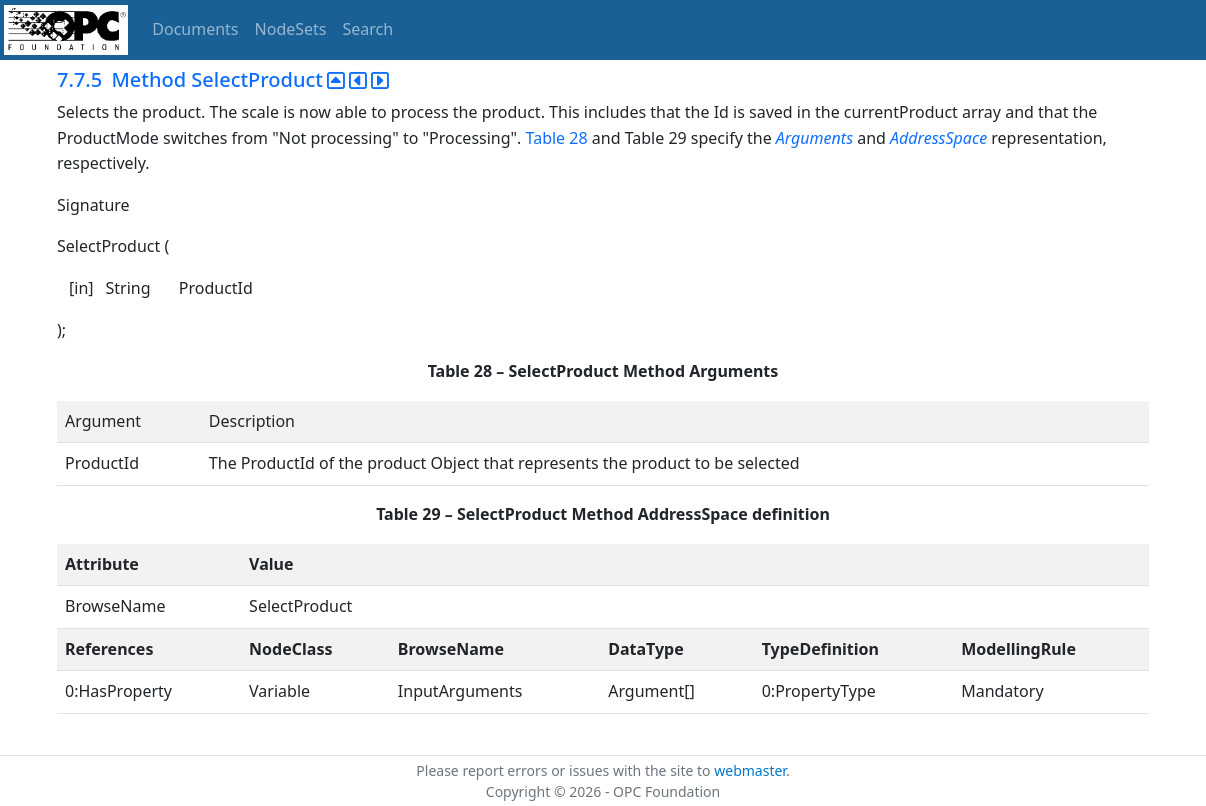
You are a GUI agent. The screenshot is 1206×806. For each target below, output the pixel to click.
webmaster (750, 770)
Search (368, 29)
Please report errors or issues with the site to (565, 770)
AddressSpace (938, 138)
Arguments (814, 138)
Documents (195, 29)
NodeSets (291, 29)
